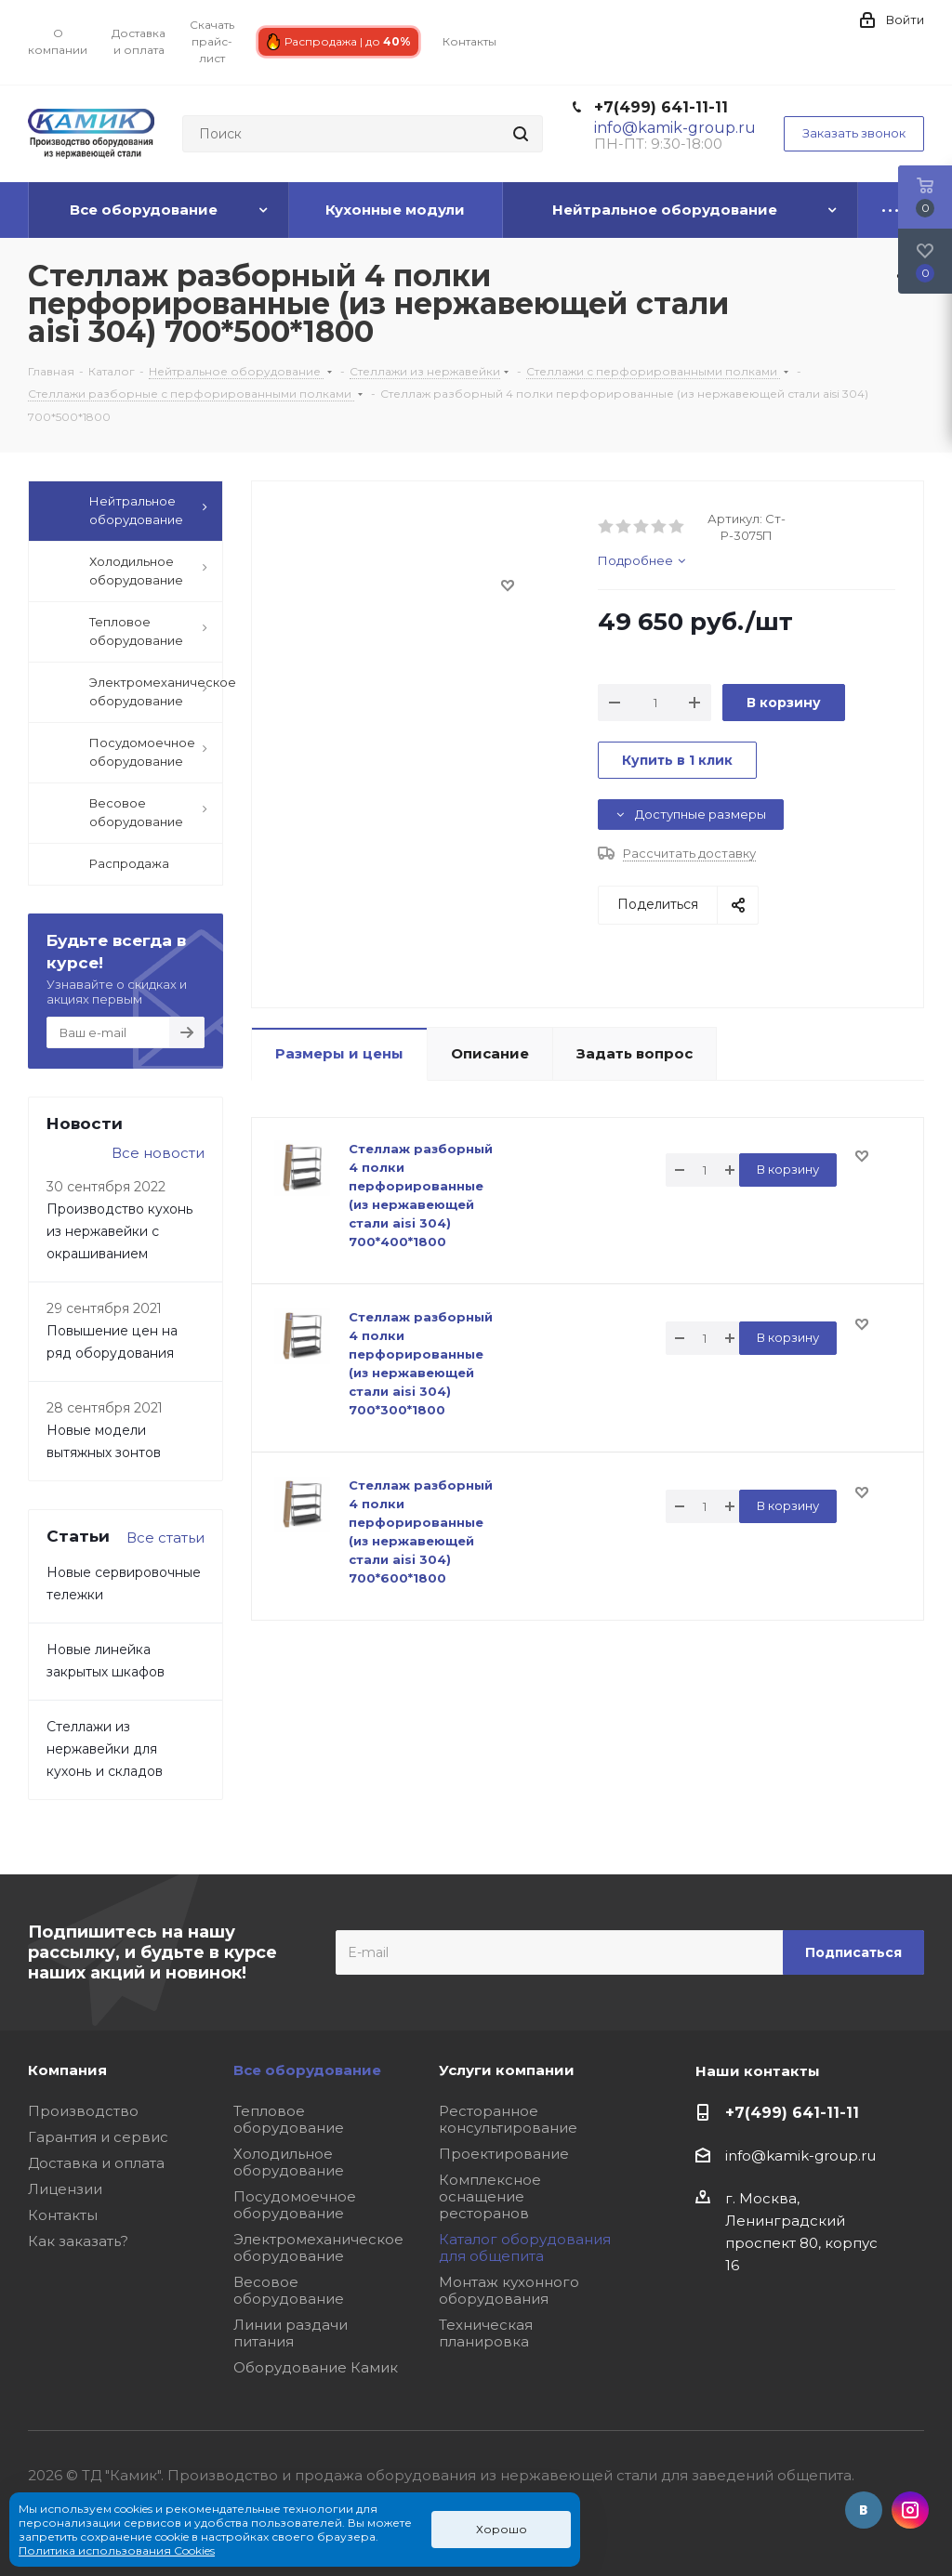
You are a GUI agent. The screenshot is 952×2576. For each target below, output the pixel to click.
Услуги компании (507, 2070)
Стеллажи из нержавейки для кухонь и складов (104, 1749)
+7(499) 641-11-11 (661, 107)
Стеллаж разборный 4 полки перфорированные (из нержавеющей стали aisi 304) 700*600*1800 (421, 1531)
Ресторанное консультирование (508, 2119)
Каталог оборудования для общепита (525, 2247)
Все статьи (165, 1537)
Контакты (63, 2215)
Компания (67, 2070)
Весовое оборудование (288, 2290)
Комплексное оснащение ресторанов (490, 2196)
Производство (83, 2111)
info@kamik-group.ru (800, 2155)
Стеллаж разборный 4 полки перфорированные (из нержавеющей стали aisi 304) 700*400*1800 (421, 1195)
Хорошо (501, 2529)
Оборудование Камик (315, 2367)
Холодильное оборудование (288, 2162)
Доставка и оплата (96, 2163)
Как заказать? (78, 2241)
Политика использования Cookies (117, 2550)
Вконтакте (863, 2510)
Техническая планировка (486, 2333)
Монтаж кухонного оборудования (509, 2290)
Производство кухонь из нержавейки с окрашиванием (119, 1231)
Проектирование (504, 2153)
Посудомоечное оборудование (294, 2205)
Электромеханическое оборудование (318, 2247)
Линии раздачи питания (290, 2333)
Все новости (158, 1153)
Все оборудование (307, 2070)
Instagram (910, 2510)
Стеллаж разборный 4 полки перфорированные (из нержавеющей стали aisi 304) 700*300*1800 (421, 1363)
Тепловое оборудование (288, 2119)
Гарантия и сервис (98, 2137)
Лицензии (65, 2189)
